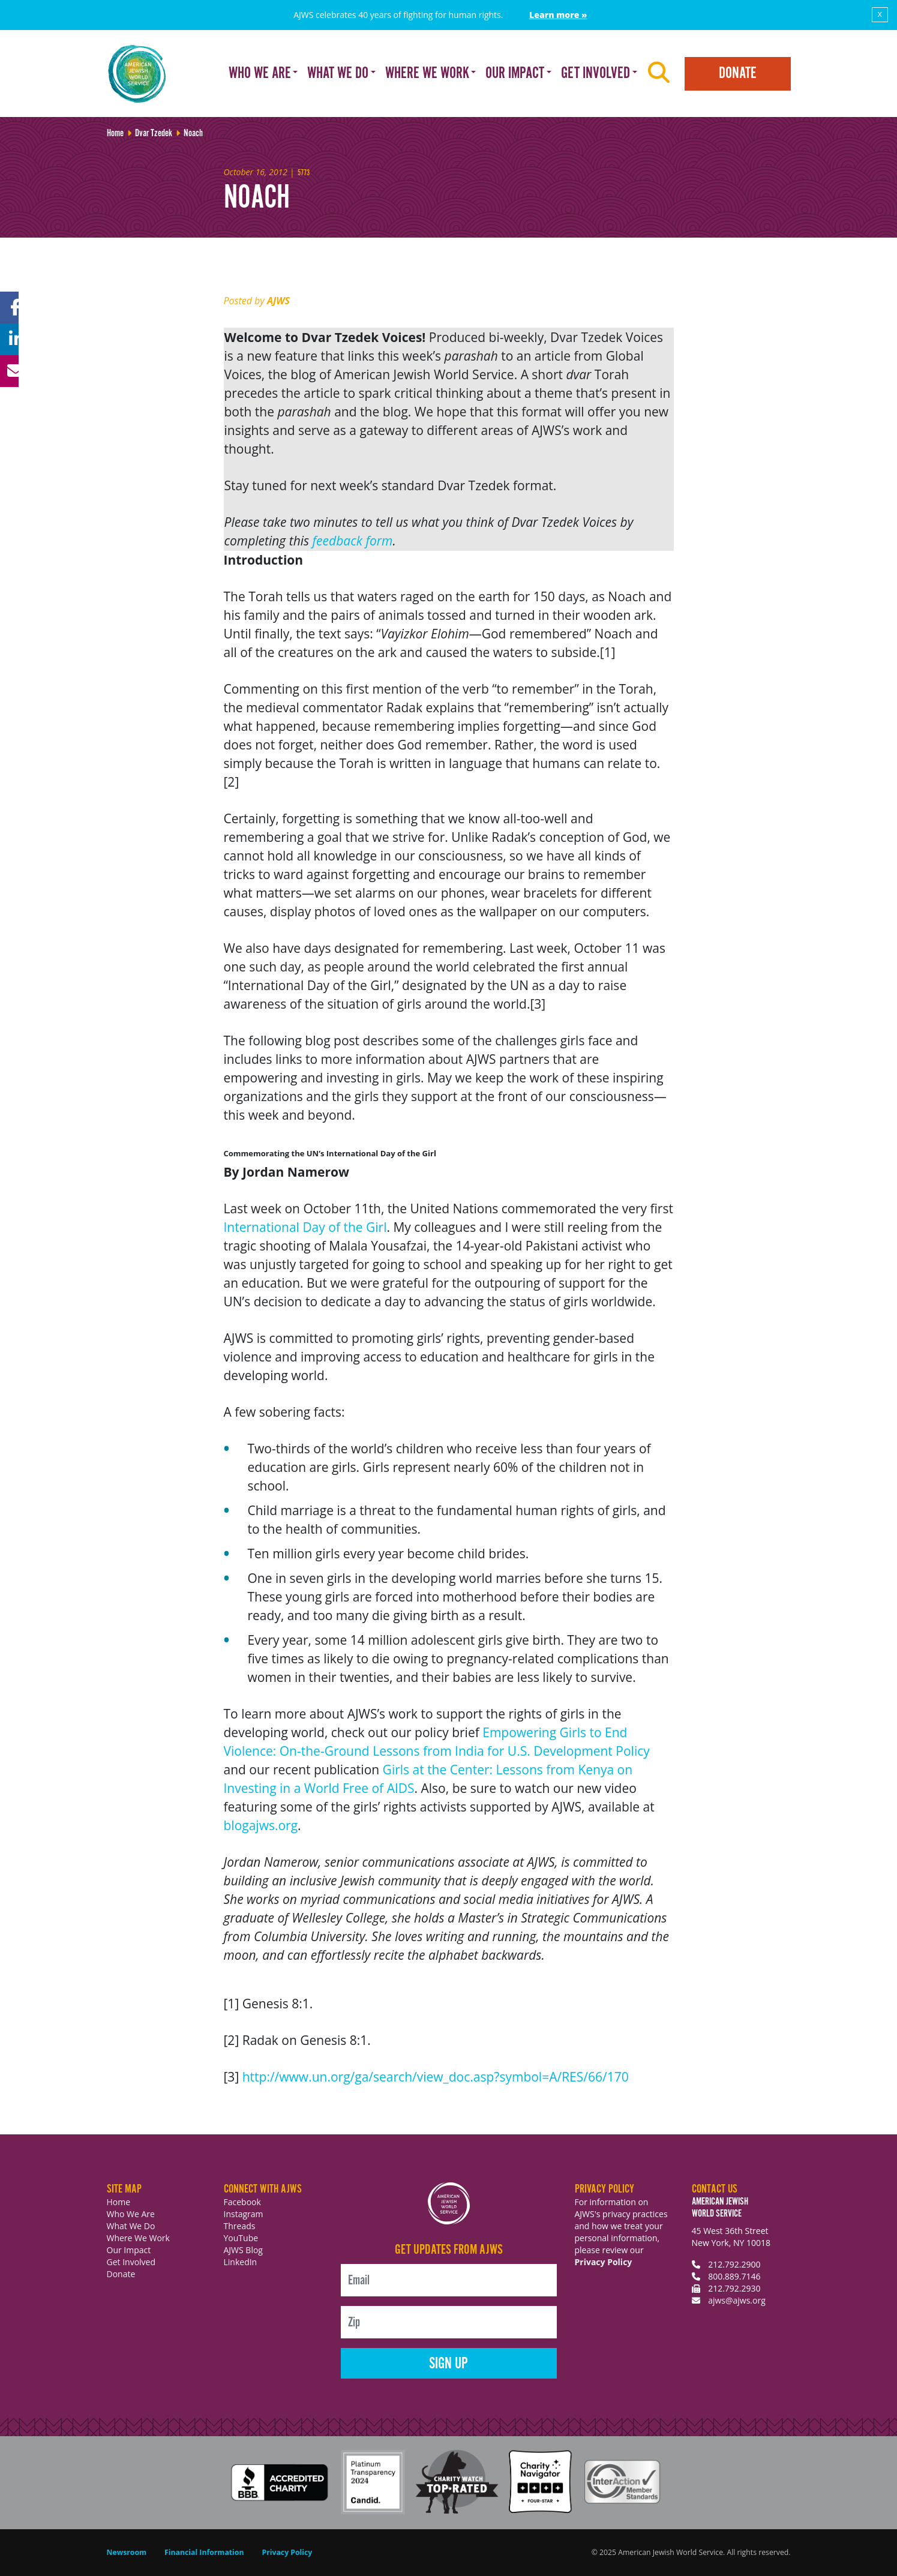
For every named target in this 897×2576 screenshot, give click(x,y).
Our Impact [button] (514, 73)
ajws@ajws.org (737, 2300)
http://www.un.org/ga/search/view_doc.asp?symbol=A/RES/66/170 (435, 2076)
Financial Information (204, 2552)
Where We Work (138, 2238)
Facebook (242, 2202)
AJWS (278, 300)
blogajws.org (261, 1825)
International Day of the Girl (305, 1227)
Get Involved (131, 2262)
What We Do (131, 2226)
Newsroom (127, 2552)
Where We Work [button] (427, 73)
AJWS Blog (243, 2250)
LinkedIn (240, 2262)
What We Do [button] (337, 73)
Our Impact (129, 2250)
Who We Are (131, 2214)
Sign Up (448, 2364)
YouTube (241, 2238)
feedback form (353, 540)
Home (119, 2202)
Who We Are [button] (260, 73)
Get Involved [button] (595, 73)
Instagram (243, 2214)
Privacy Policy (603, 2262)
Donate (738, 73)
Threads (240, 2226)
